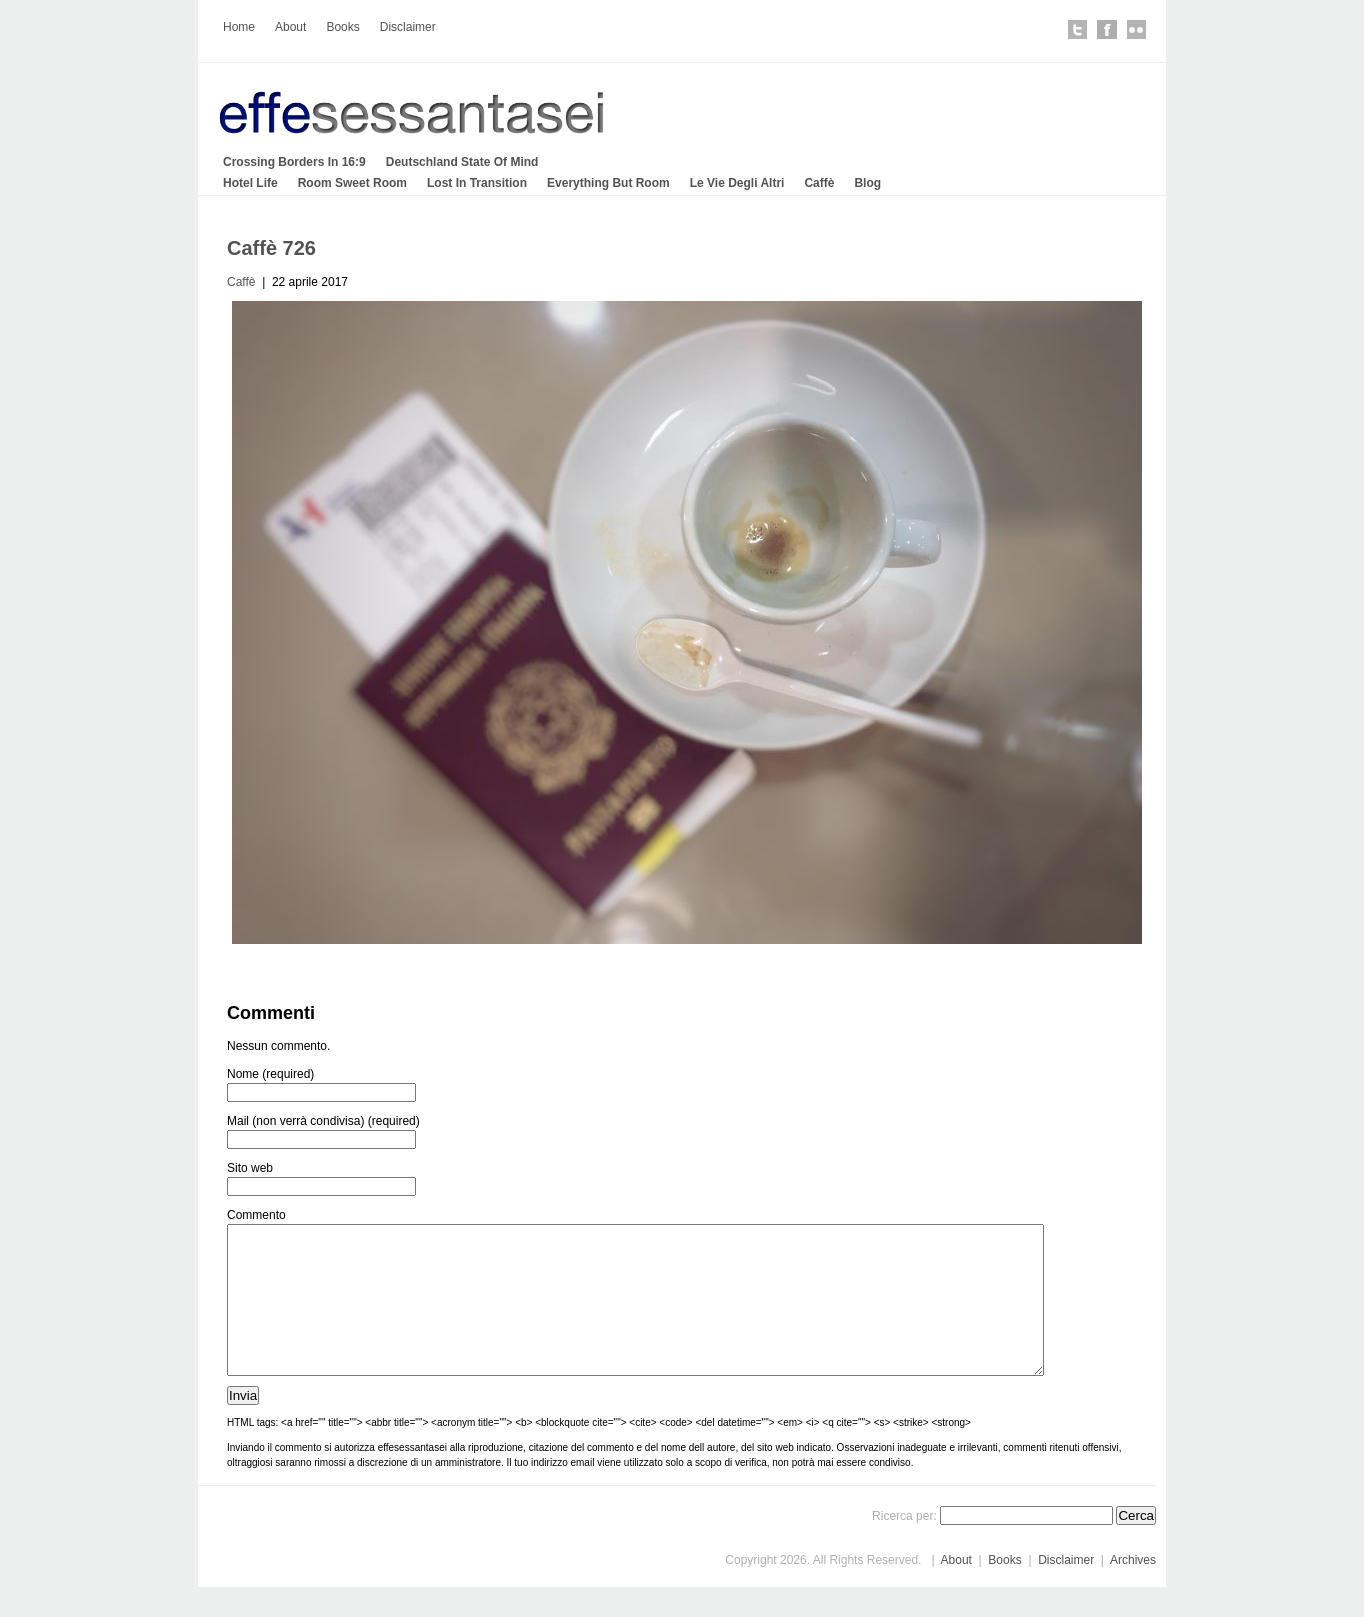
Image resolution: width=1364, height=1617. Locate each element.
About (290, 27)
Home (239, 27)
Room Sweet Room (352, 183)
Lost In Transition (477, 183)
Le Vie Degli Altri (737, 183)
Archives (1133, 1590)
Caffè (819, 183)
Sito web (250, 1168)
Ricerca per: (904, 1546)
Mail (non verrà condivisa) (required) (323, 1121)
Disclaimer (408, 27)
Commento (256, 1215)
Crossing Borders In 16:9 (294, 162)
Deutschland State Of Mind (462, 162)
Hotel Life (250, 183)
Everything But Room (608, 183)
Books (342, 27)
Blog (867, 183)
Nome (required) (270, 1074)
